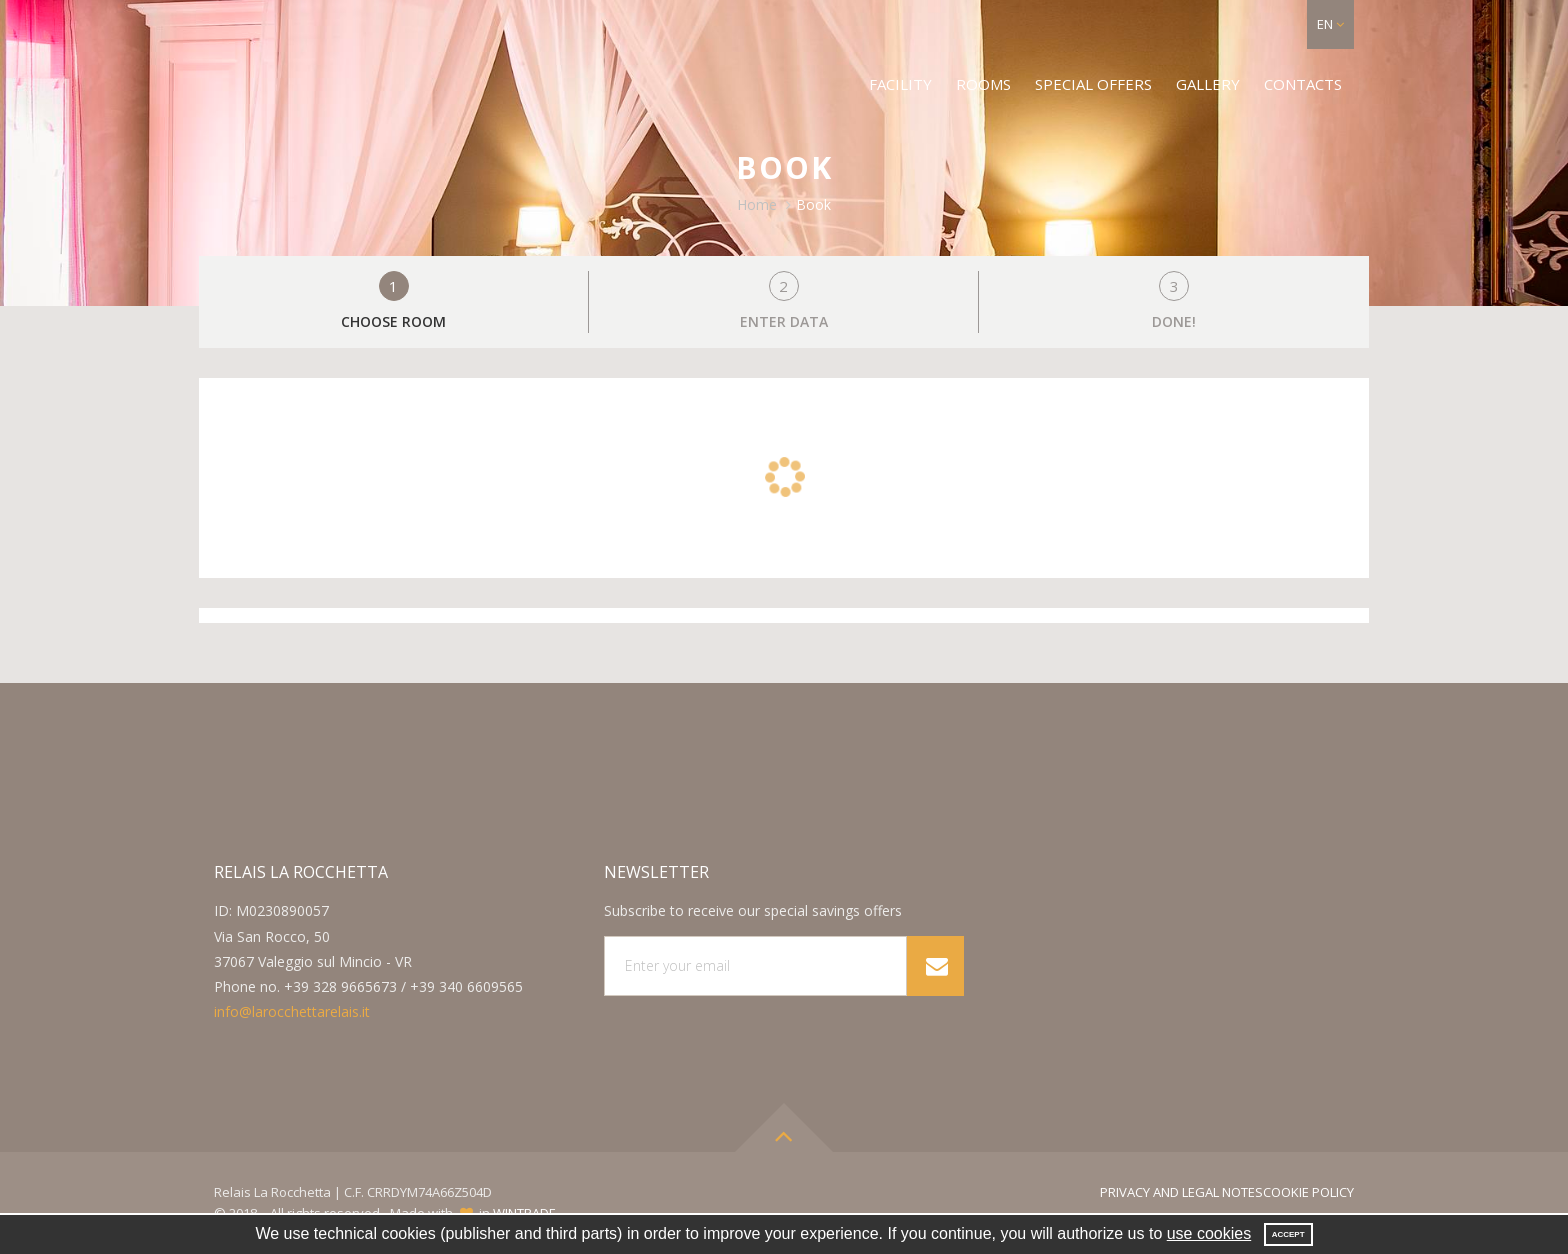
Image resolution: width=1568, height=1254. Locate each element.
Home (757, 204)
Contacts (1303, 84)
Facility (900, 84)
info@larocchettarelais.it (292, 1011)
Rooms (983, 84)
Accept (1288, 1234)
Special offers (1093, 84)
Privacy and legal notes (1181, 1192)
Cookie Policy (1308, 1192)
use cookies (1209, 1233)
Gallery (1208, 84)
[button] (1330, 24)
